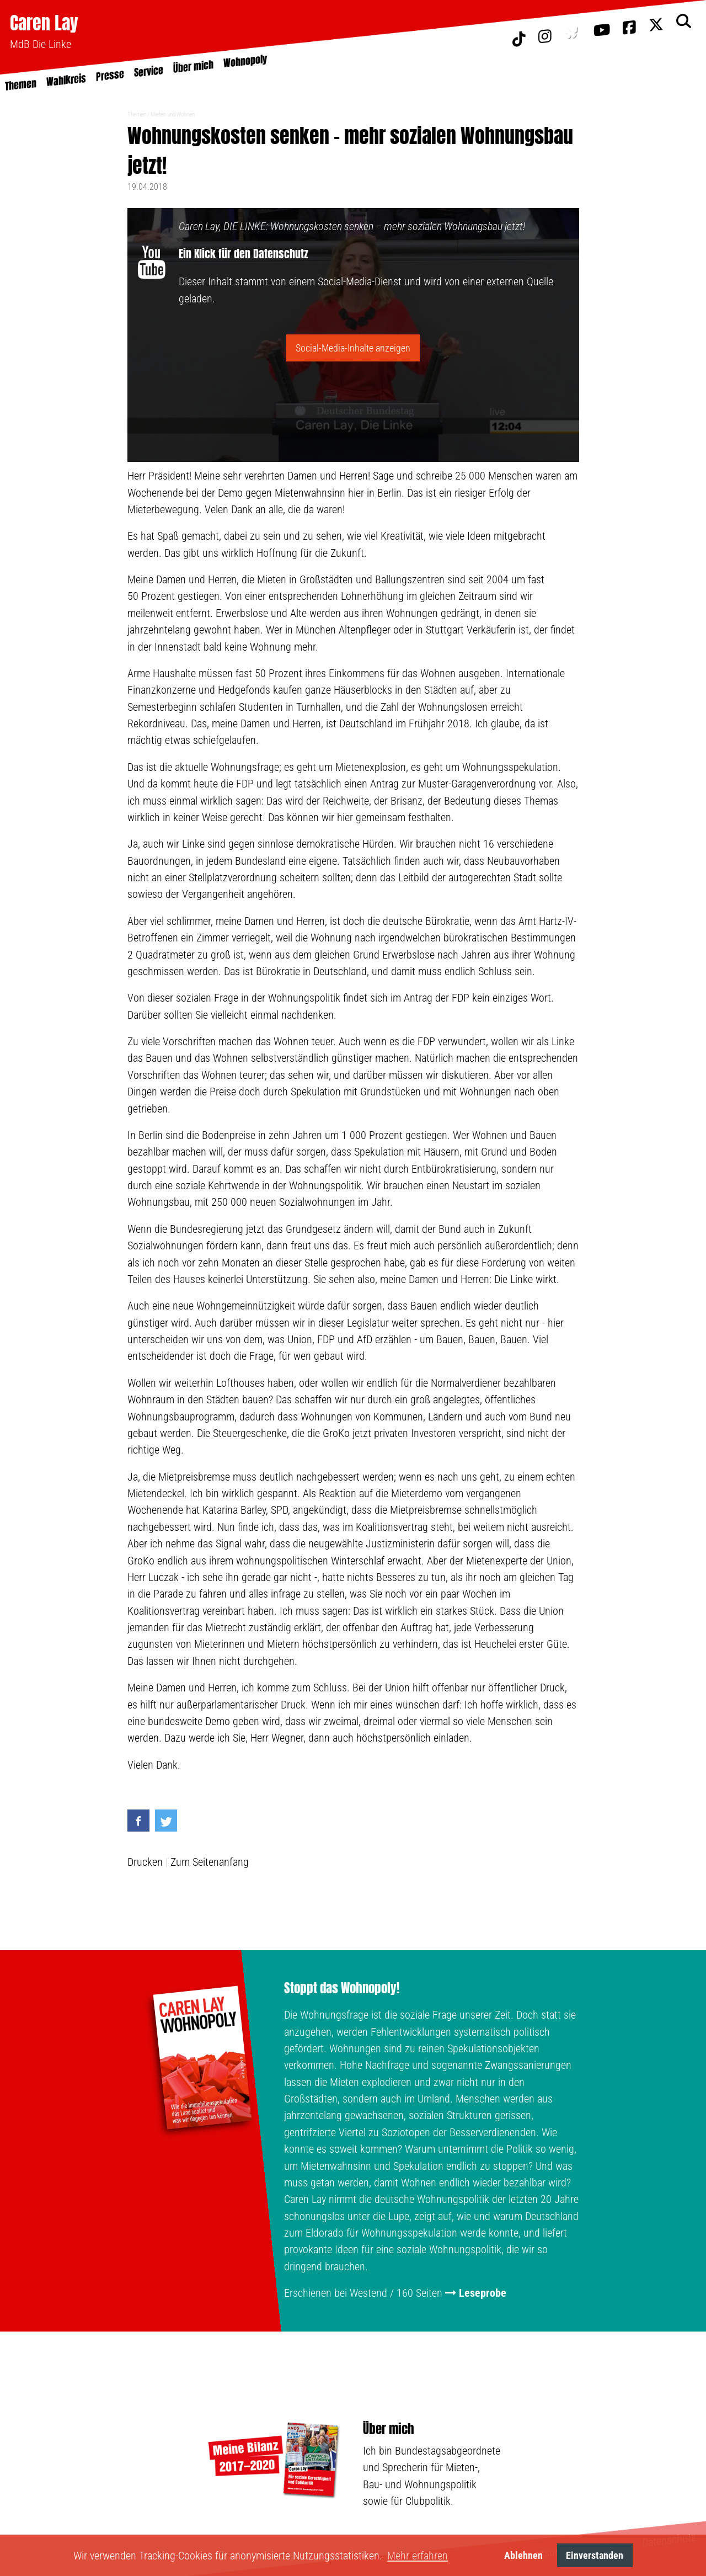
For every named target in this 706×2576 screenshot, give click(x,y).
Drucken (145, 1862)
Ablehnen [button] (523, 2555)
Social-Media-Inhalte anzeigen (353, 348)
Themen (136, 114)
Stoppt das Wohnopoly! (341, 1988)
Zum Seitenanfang (209, 1862)
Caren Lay (44, 23)
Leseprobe (482, 2293)
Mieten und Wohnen (173, 114)
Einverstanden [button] (594, 2555)
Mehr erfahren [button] (417, 2555)
